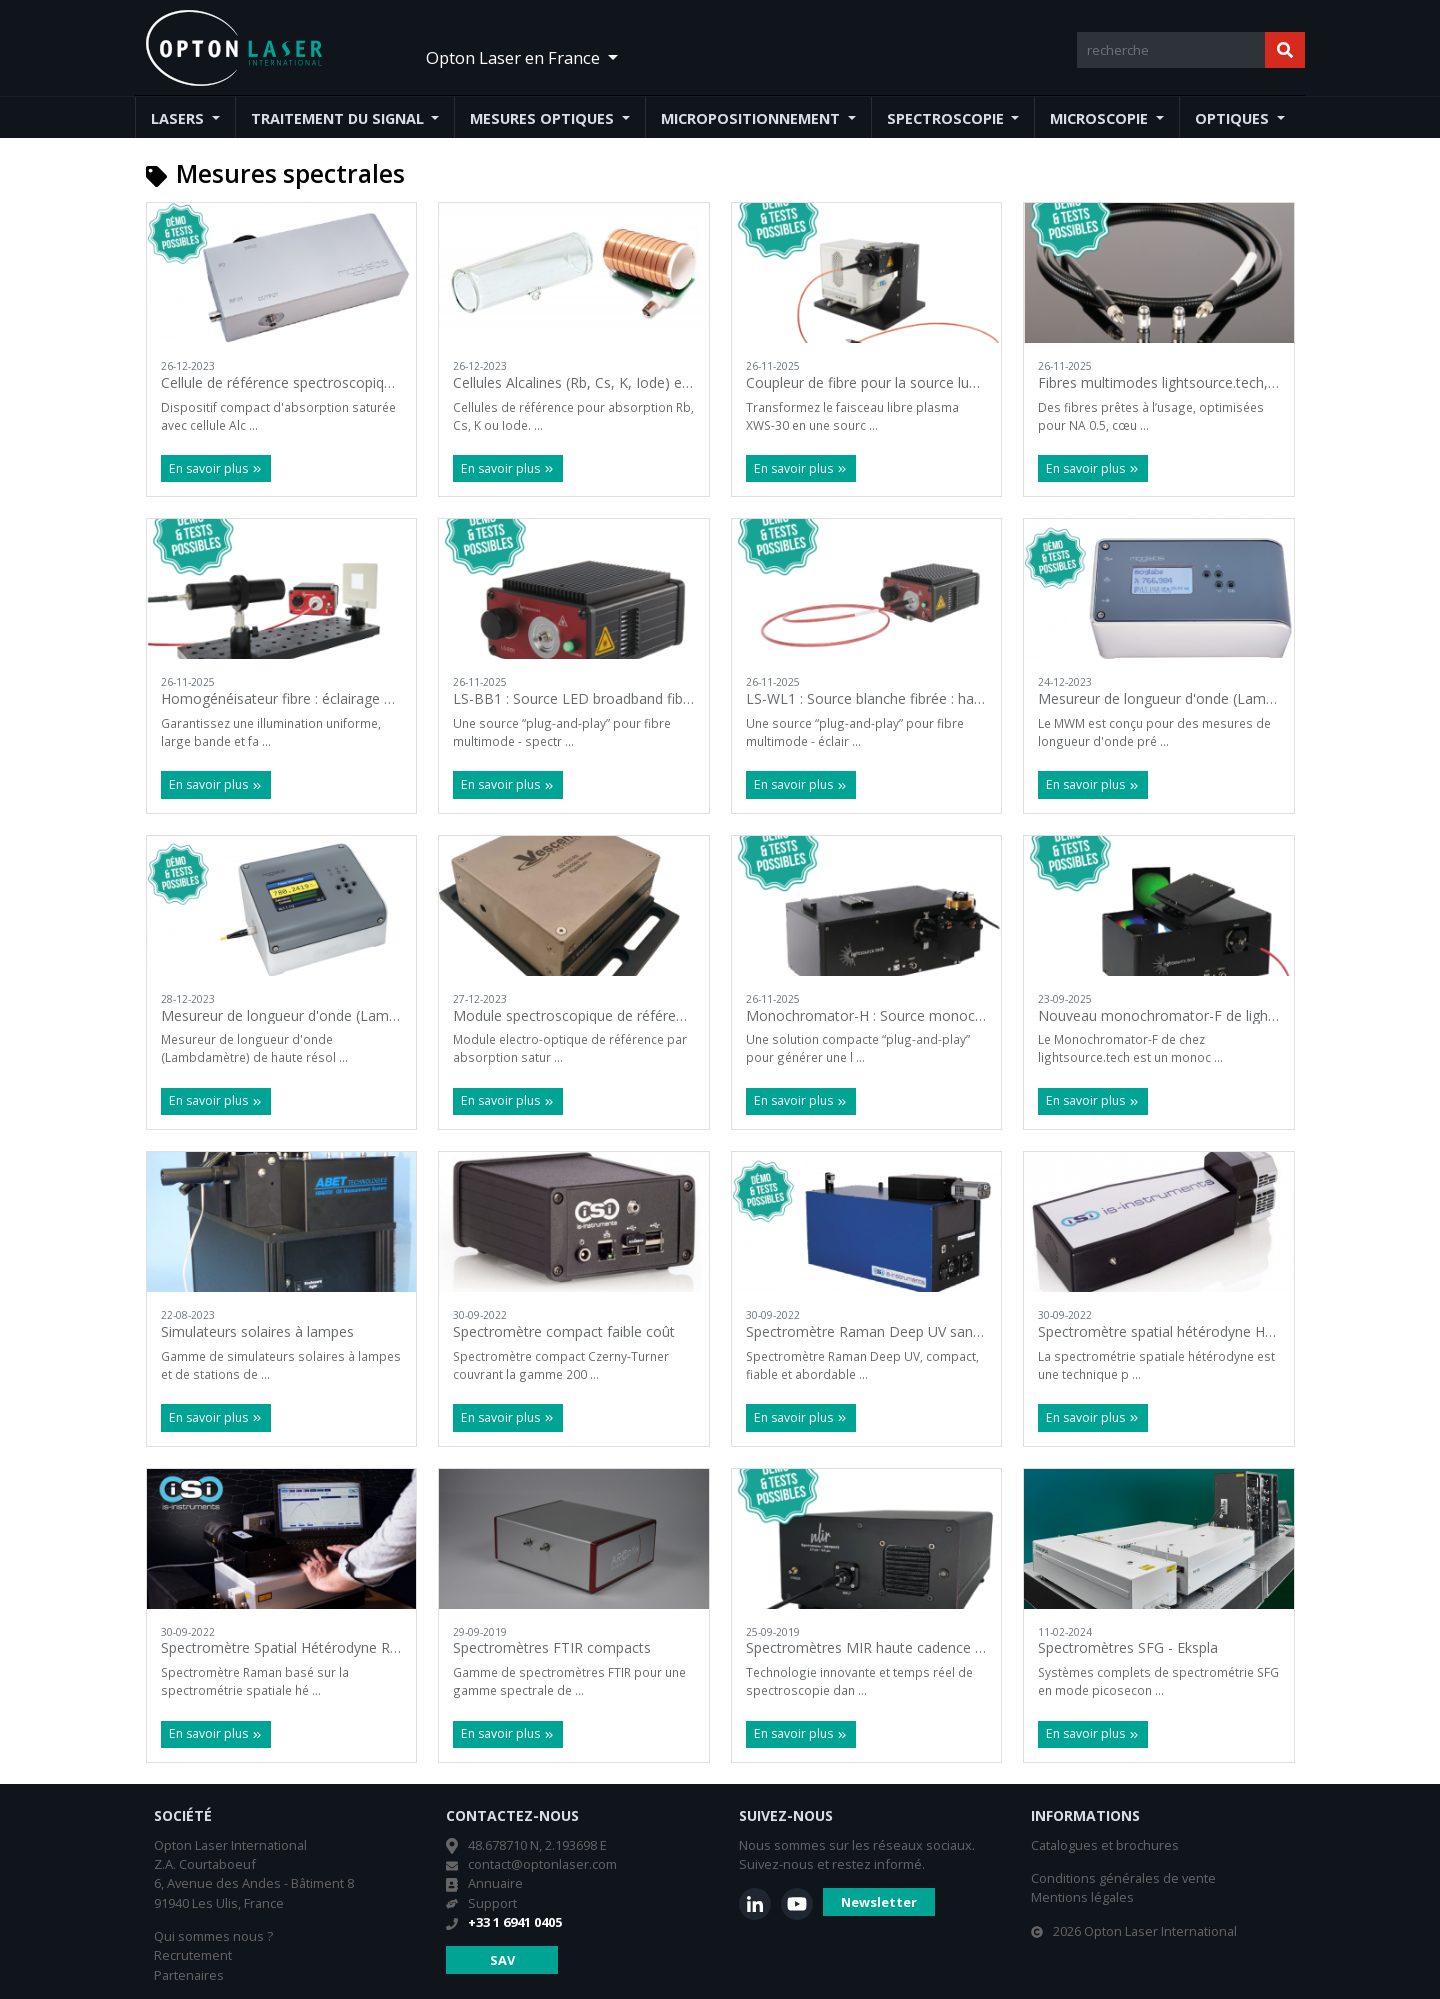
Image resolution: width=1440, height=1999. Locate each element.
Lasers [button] (179, 118)
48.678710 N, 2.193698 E (537, 1845)
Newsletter (879, 1902)
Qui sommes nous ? (213, 1936)
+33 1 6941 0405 (515, 1922)
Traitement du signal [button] (339, 118)
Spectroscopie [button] (947, 118)
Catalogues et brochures (1105, 1845)
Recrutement (193, 1955)
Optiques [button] (1234, 118)
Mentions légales (1082, 1897)
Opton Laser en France (515, 57)
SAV (502, 1960)
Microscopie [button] (1101, 118)
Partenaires (189, 1975)
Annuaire (495, 1883)
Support (492, 1903)
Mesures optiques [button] (544, 118)
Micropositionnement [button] (752, 118)
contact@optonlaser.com (542, 1864)
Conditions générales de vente (1123, 1878)
